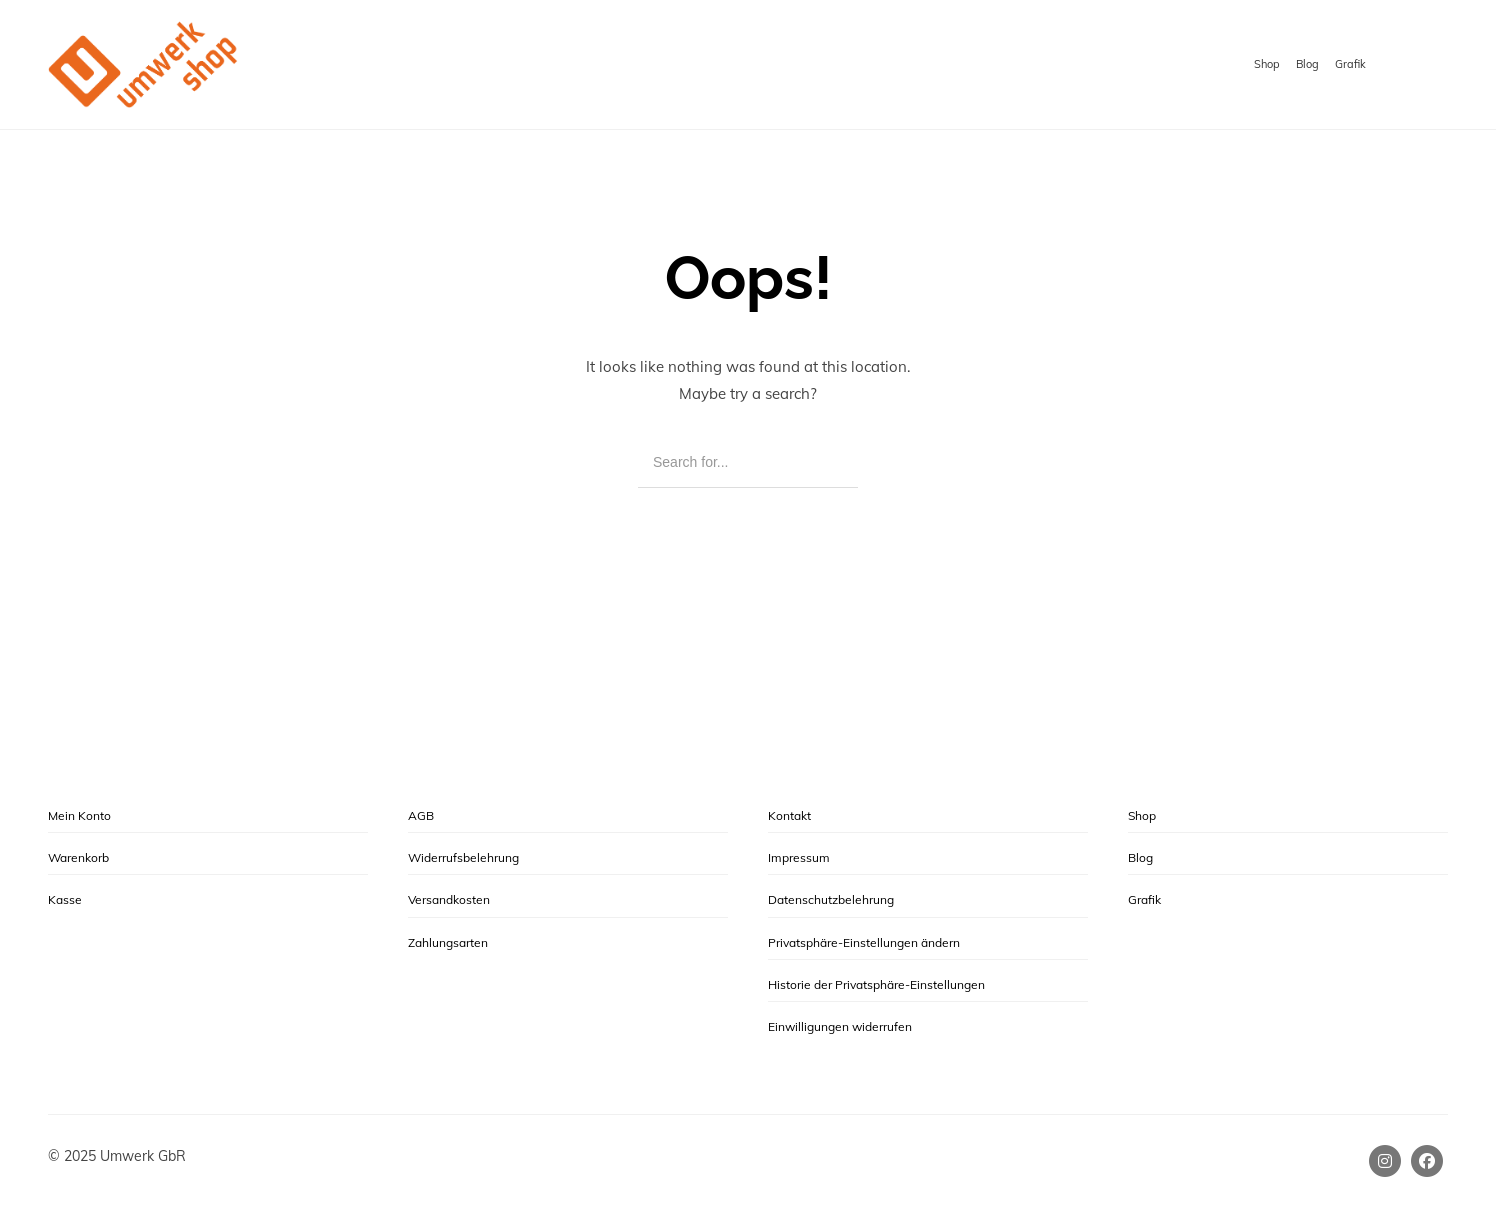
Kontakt (789, 815)
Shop (1267, 64)
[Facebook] (1427, 1161)
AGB (421, 815)
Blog (1307, 64)
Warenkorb (78, 857)
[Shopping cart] (1428, 66)
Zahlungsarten (448, 942)
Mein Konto (79, 815)
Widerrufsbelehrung (463, 857)
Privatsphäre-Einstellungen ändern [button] (864, 942)
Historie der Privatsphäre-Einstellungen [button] (876, 984)
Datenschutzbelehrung (831, 899)
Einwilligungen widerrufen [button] (840, 1026)
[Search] (828, 463)
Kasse (65, 899)
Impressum (799, 857)
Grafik (1350, 64)
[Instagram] (1385, 1161)
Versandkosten (449, 899)
